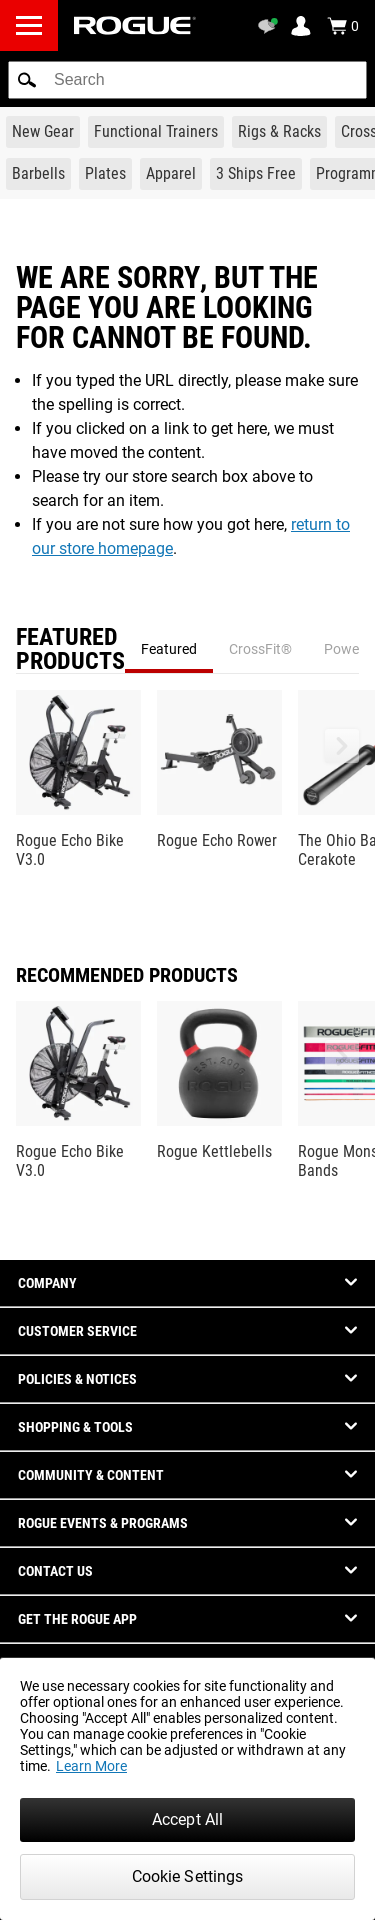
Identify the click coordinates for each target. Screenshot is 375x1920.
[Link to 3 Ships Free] (256, 174)
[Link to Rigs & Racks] (279, 132)
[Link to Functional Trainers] (156, 132)
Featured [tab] (169, 649)
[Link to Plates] (105, 174)
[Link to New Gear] (43, 132)
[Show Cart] (343, 26)
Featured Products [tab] (70, 649)
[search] (187, 80)
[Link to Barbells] (38, 174)
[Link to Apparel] (171, 174)
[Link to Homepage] (135, 25)
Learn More (91, 1766)
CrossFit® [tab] (260, 649)
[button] (27, 80)
